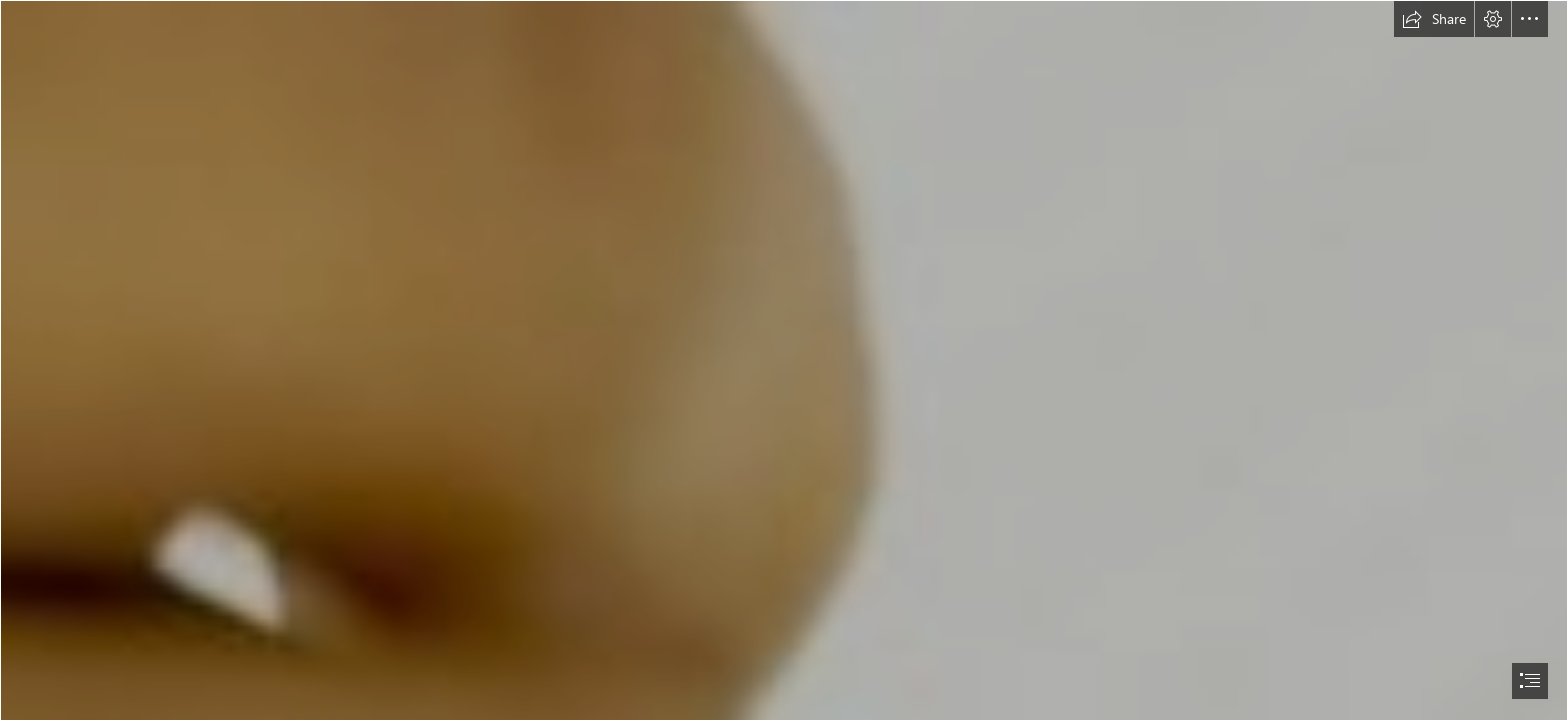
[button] (1434, 19)
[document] (784, 360)
